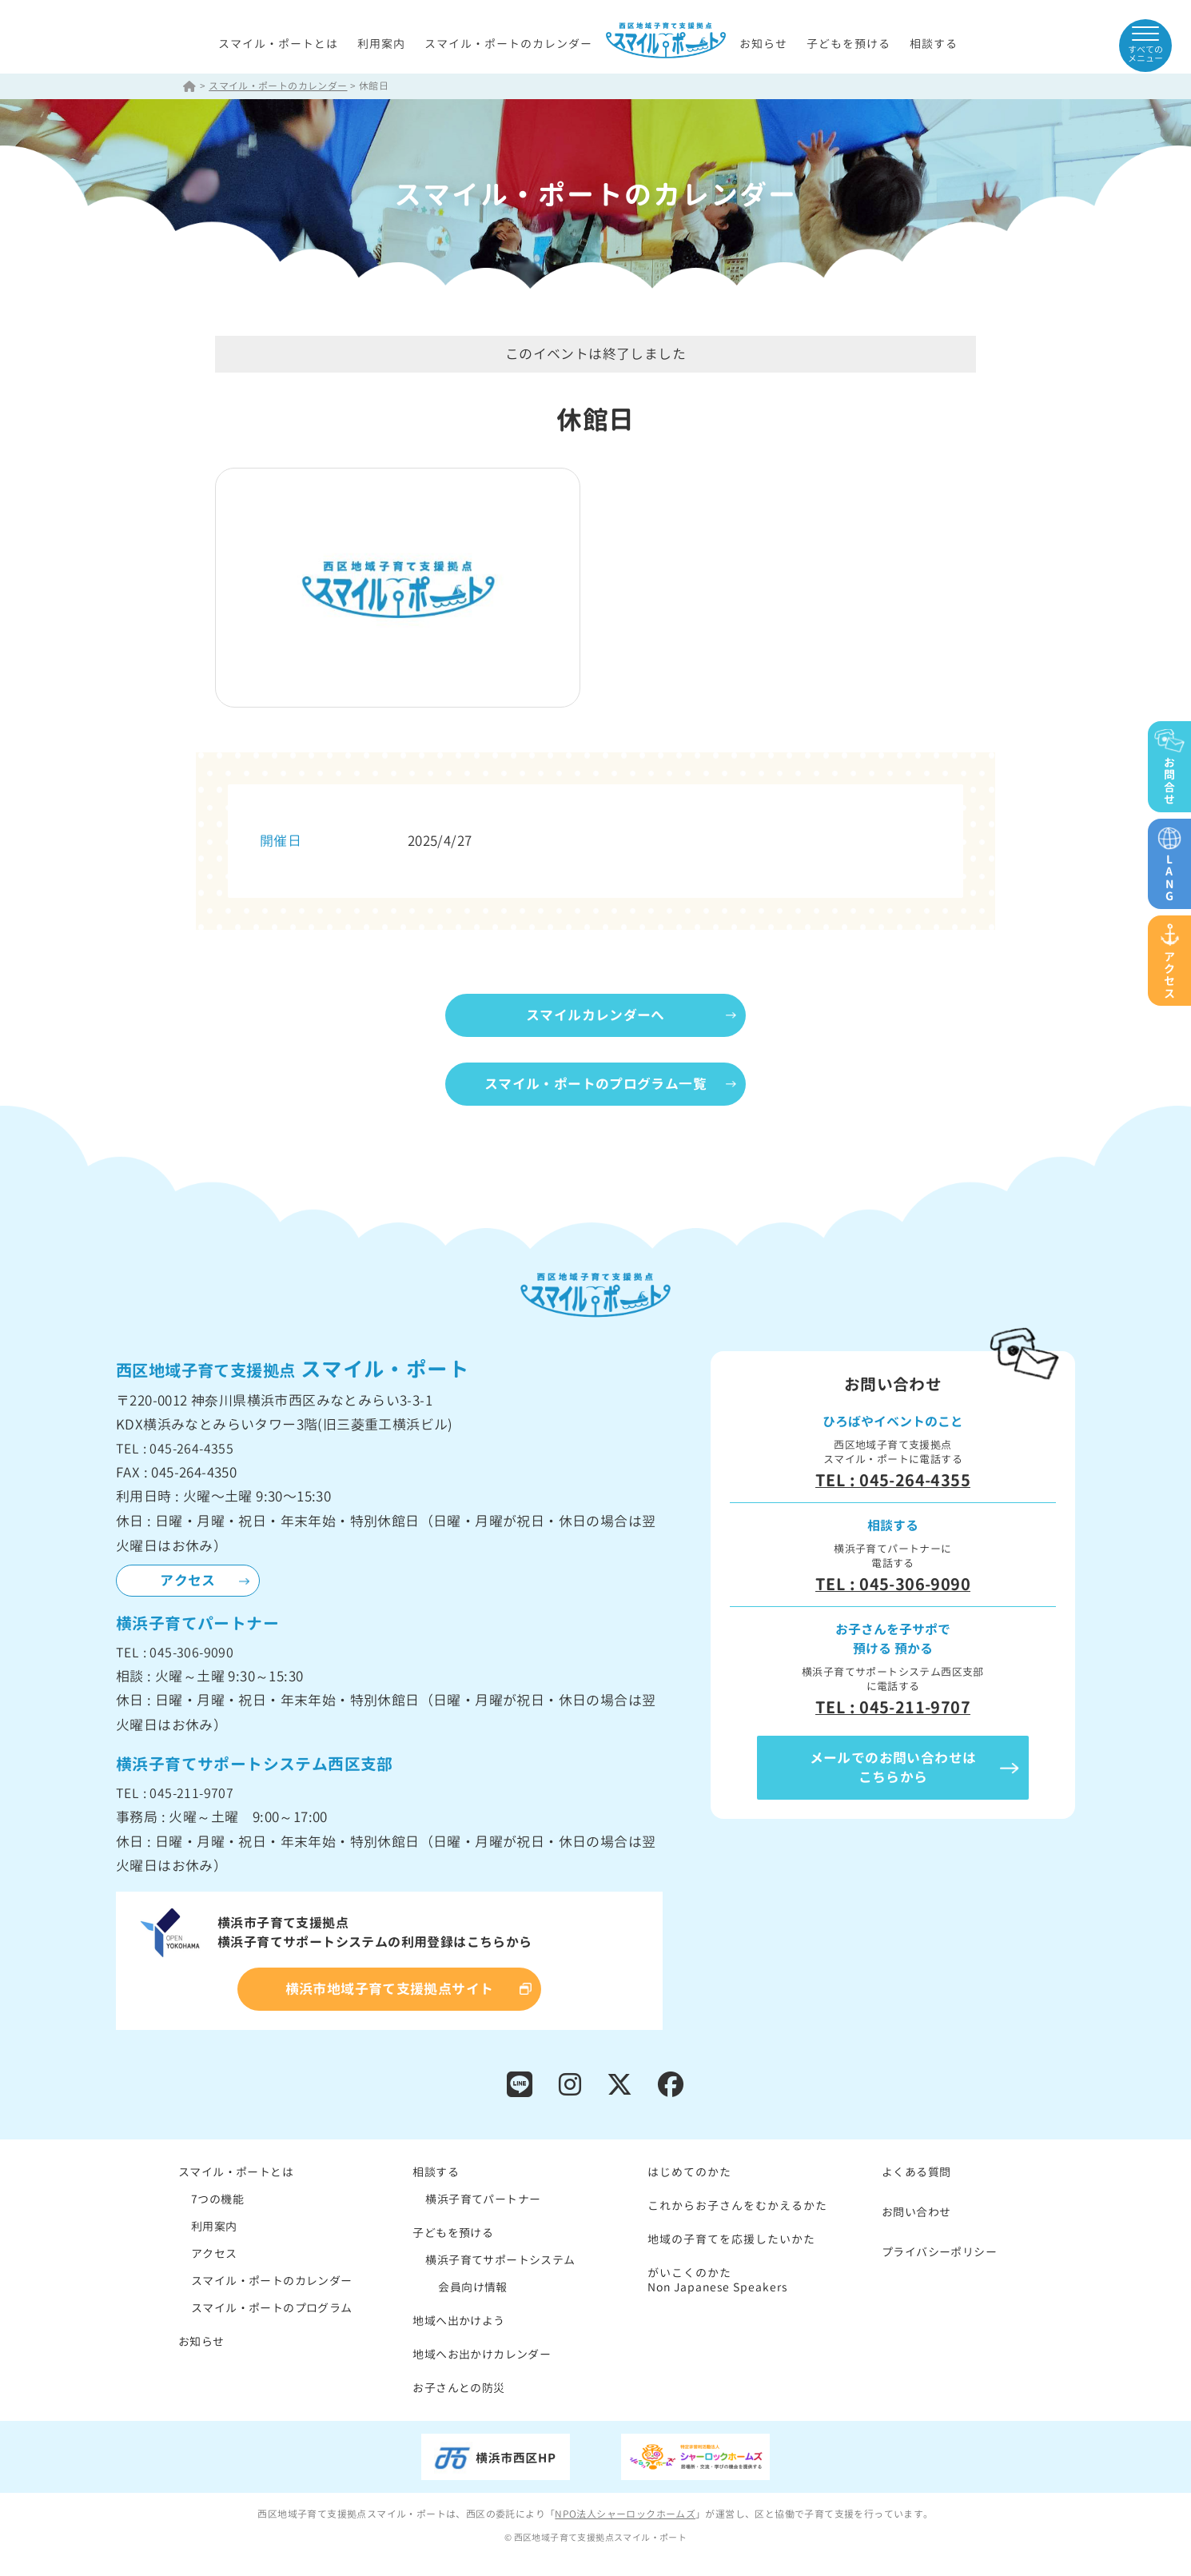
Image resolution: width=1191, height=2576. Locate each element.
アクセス (188, 1581)
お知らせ (763, 43)
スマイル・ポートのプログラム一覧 (595, 1084)
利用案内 (381, 43)
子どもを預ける (848, 43)
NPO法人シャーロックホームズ (625, 2515)
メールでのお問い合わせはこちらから (893, 1768)
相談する (934, 43)
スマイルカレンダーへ (595, 1016)
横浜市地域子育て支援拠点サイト (389, 1989)
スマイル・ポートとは (278, 43)
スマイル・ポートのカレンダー (508, 43)
